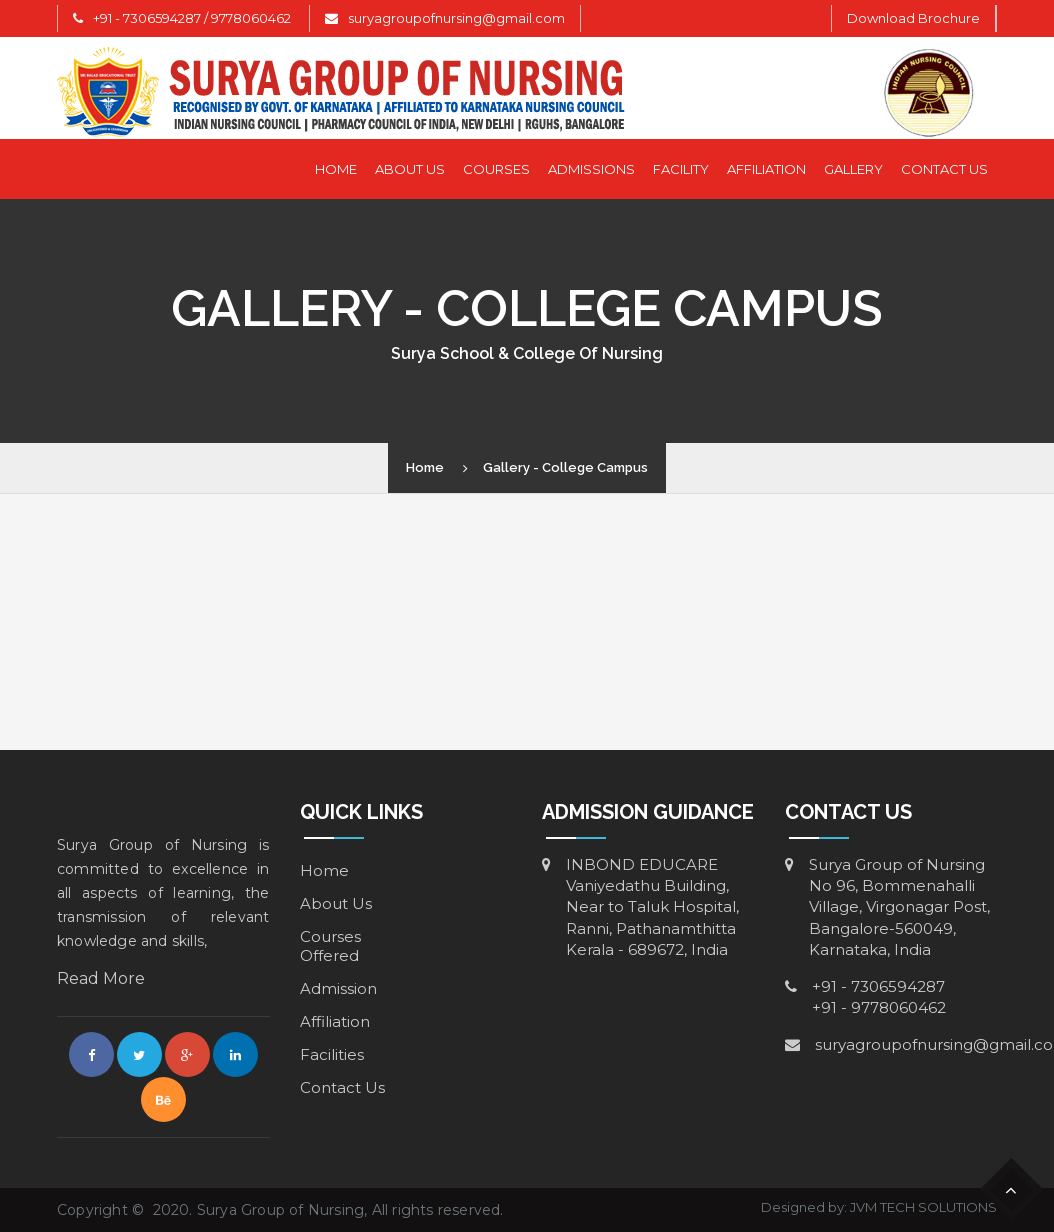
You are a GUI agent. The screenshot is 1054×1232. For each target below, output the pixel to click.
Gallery (853, 169)
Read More (101, 978)
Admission (338, 988)
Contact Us (944, 169)
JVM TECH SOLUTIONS (923, 1207)
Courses (496, 169)
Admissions (591, 169)
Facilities (332, 1054)
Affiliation (766, 169)
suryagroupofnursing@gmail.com (456, 18)
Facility (681, 169)
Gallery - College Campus (565, 467)
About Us (410, 169)
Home (336, 169)
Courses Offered (330, 946)
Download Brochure (913, 18)
